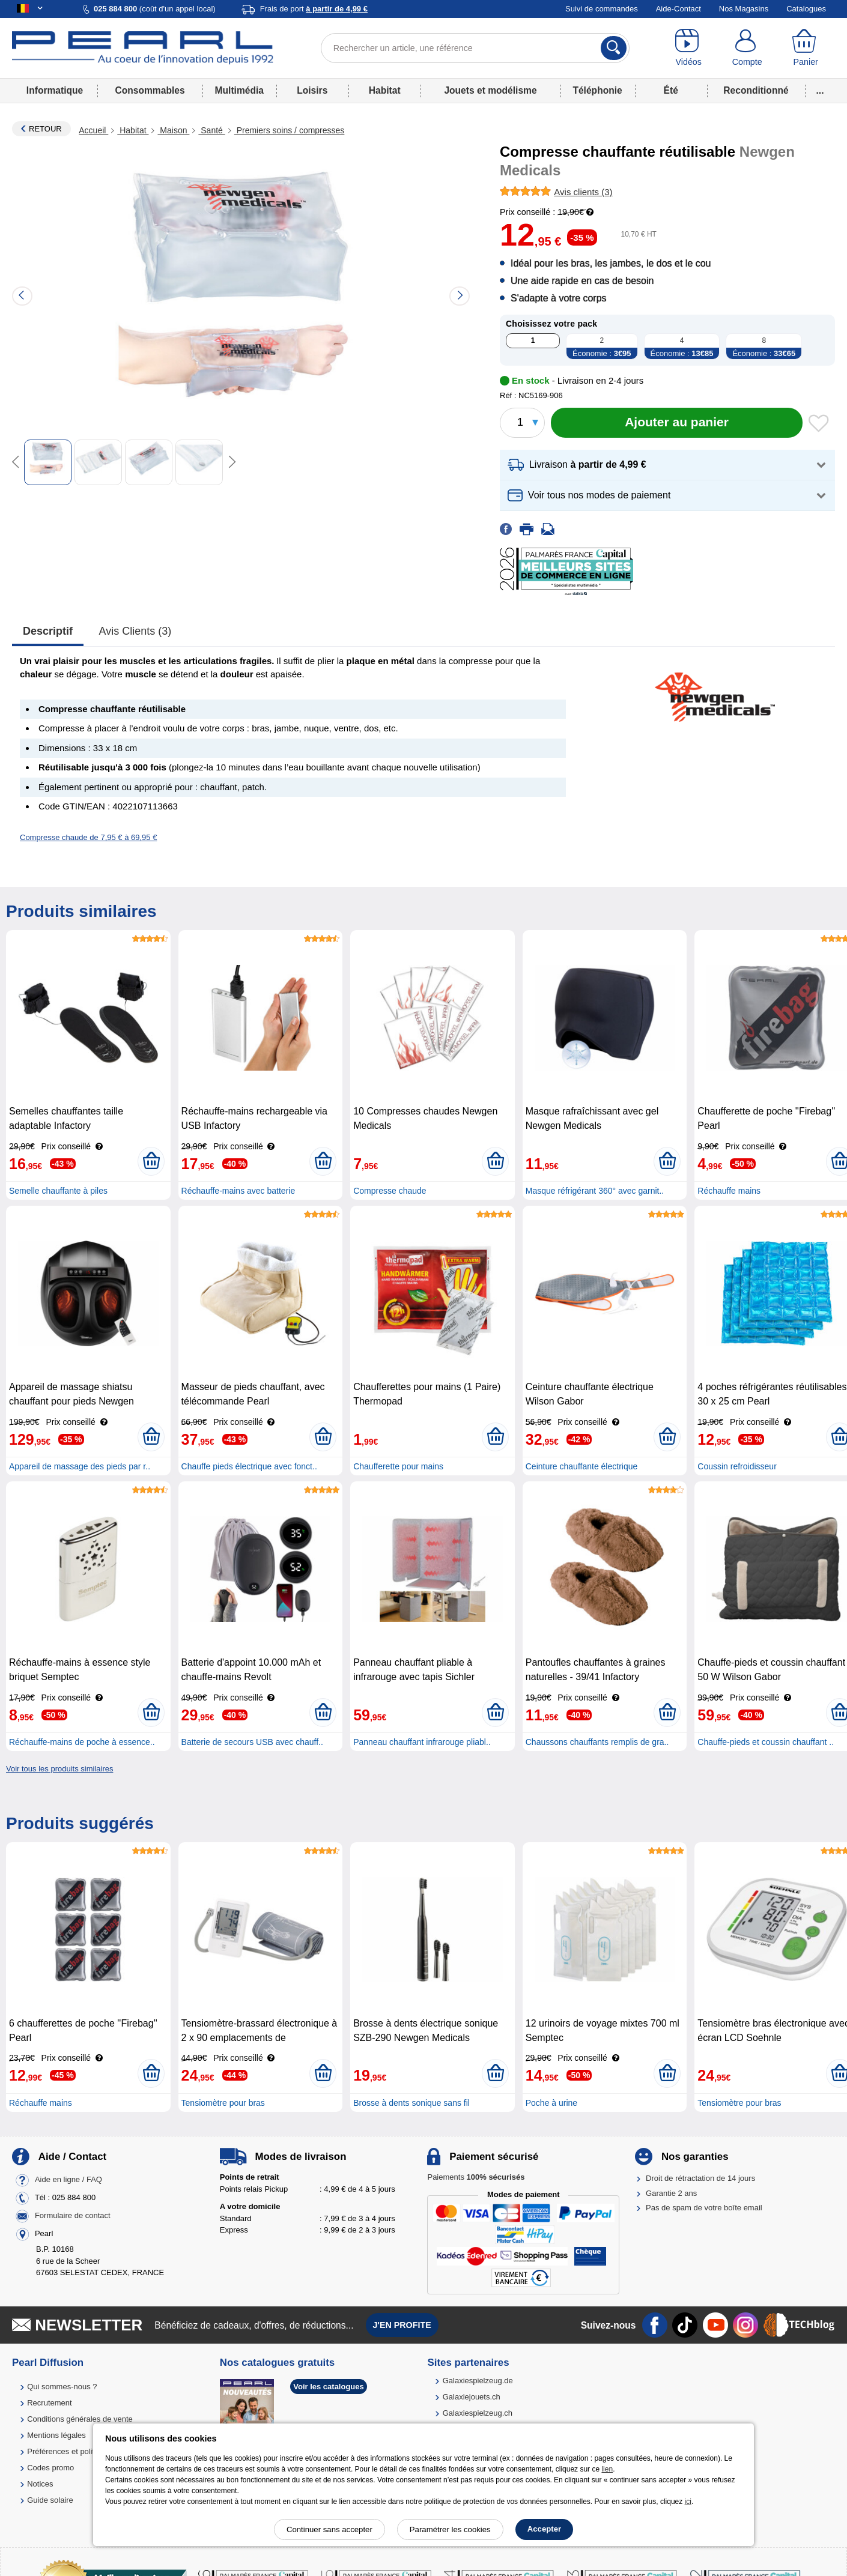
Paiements (475, 2176)
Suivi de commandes (601, 8)
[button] (667, 465)
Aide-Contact (678, 8)
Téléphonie (597, 90)
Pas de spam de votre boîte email (704, 2207)
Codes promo (50, 2467)
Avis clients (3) (135, 631)
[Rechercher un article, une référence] (475, 48)
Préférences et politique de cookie (86, 2451)
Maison (173, 130)
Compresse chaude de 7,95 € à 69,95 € (88, 837)
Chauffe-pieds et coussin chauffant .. (765, 1742)
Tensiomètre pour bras (223, 2103)
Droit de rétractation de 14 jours (700, 2178)
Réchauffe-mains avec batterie (238, 1191)
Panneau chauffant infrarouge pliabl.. (422, 1742)
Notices (40, 2483)
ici (688, 2501)
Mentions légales (56, 2435)
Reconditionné (755, 90)
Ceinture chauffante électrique (582, 1466)
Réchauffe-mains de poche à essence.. (82, 1742)
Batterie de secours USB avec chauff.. (252, 1742)
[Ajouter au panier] (677, 423)
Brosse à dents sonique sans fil (411, 2103)
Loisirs (312, 90)
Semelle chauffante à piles (58, 1191)
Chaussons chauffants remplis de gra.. (597, 1742)
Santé (211, 130)
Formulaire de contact (73, 2216)
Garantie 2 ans (671, 2193)
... (820, 90)
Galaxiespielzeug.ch (477, 2412)
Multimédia (239, 90)
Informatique (54, 90)
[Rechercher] (614, 48)
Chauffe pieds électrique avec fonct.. (249, 1466)
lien (607, 2469)
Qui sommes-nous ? (62, 2386)
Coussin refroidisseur (737, 1466)
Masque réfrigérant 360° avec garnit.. (595, 1191)
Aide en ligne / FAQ (68, 2179)
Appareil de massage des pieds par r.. (79, 1466)
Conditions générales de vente (80, 2418)
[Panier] (805, 48)
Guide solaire (50, 2500)
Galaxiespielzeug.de (478, 2380)
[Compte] (747, 48)
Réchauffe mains (728, 1191)
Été (671, 90)
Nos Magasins (743, 8)
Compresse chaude (389, 1191)
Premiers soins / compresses (289, 130)
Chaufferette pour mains (398, 1466)
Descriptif (48, 631)
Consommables (149, 90)
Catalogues (806, 8)
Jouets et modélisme (490, 90)
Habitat (385, 90)
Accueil (93, 130)
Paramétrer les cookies (450, 2529)
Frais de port (314, 8)
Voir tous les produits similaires (59, 1768)
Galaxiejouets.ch (471, 2396)
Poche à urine (551, 2103)
